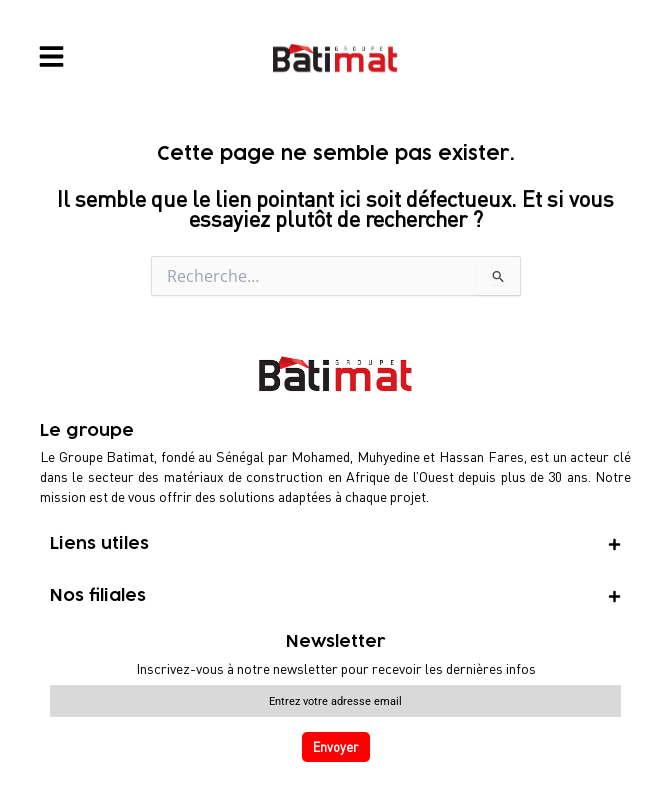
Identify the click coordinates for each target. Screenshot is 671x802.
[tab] (335, 544)
